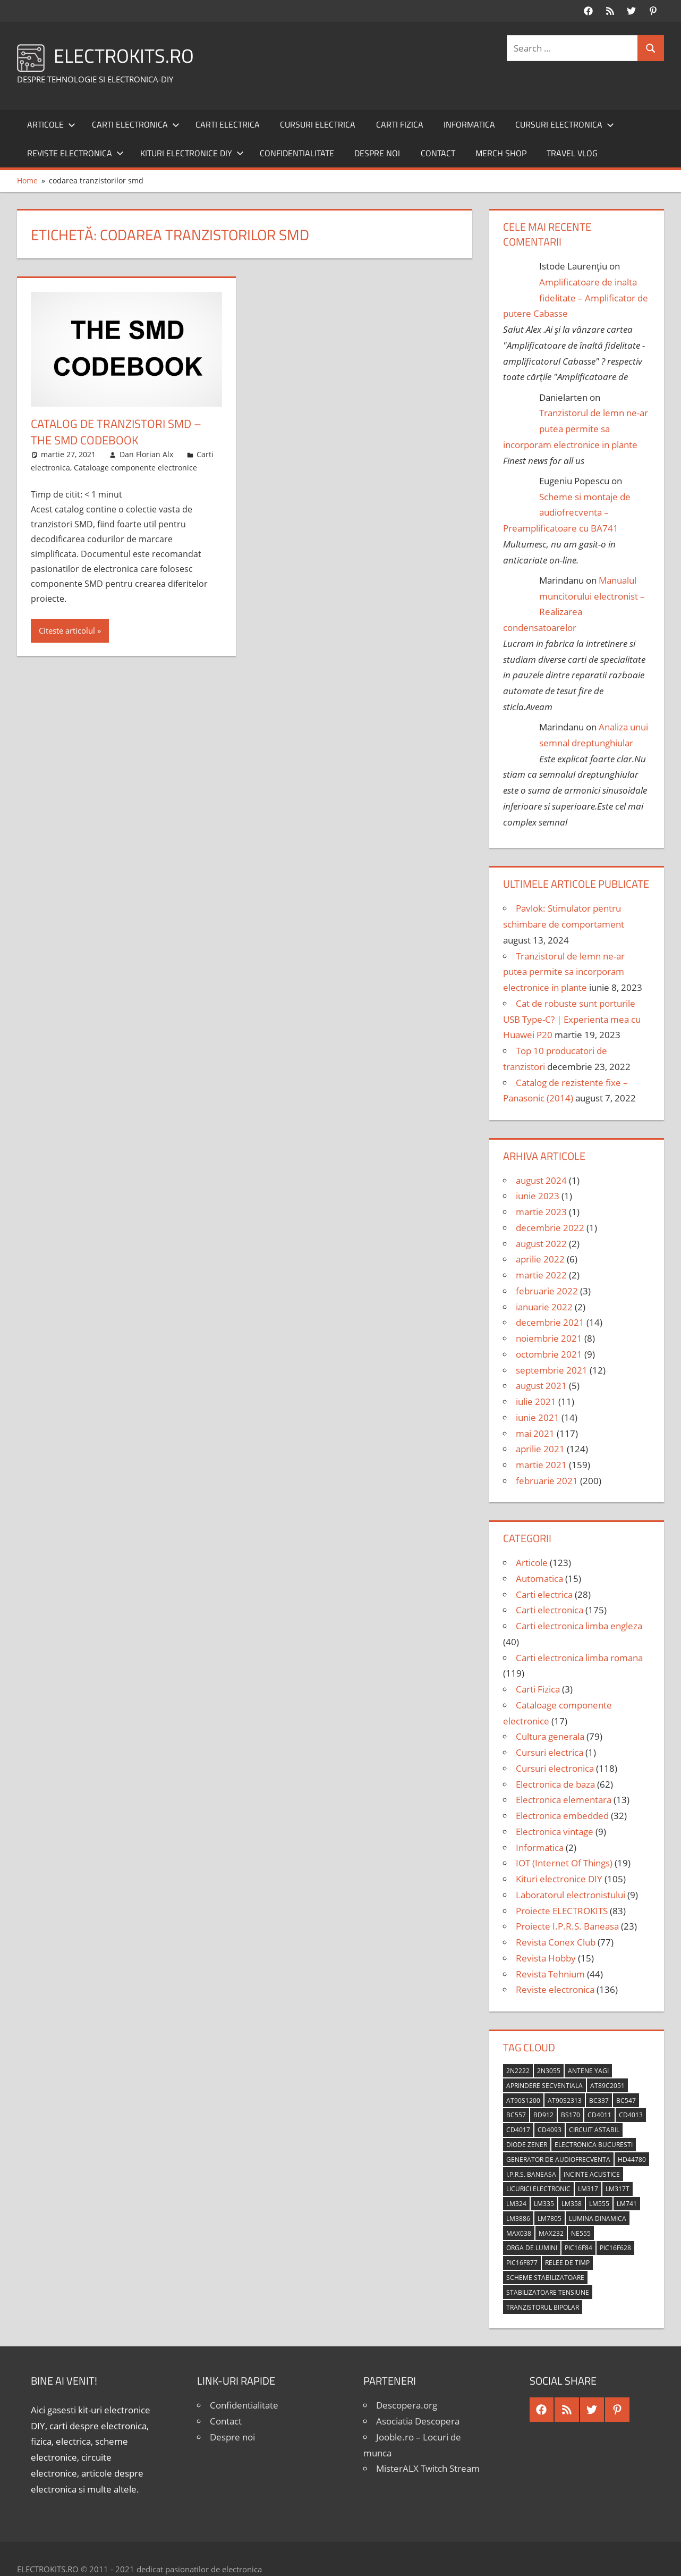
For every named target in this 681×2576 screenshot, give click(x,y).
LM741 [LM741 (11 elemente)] (627, 2203)
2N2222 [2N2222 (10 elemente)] (518, 2070)
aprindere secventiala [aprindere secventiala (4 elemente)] (544, 2085)
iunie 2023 (537, 1196)
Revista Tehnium (550, 1974)
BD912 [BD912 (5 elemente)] (543, 2114)
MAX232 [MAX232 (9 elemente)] (551, 2233)
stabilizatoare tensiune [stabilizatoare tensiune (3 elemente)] (547, 2292)
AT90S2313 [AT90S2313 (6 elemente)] (565, 2100)
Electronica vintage (554, 1831)
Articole (51, 124)
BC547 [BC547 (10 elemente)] (626, 2100)
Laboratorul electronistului (570, 1895)
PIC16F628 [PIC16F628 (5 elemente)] (615, 2247)
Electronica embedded (562, 1815)
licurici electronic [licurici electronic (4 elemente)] (538, 2188)
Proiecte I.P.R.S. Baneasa (567, 1926)
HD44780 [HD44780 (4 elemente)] (632, 2159)
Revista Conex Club (555, 1942)
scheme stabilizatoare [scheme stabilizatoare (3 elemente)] (545, 2277)
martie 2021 (541, 1465)
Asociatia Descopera (417, 2421)
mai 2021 (535, 1433)
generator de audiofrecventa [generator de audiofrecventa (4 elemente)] (558, 2159)
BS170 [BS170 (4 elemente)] (570, 2114)
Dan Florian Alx (146, 454)
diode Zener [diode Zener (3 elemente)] (526, 2144)
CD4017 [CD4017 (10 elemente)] (518, 2129)
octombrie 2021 (549, 1354)
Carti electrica (227, 124)
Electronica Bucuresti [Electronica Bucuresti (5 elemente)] (594, 2144)
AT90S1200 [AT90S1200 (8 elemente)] (523, 2100)
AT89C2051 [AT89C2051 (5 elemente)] (607, 2085)
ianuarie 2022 (544, 1307)
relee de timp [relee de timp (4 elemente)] (567, 2262)
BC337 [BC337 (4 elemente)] (599, 2100)
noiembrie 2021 (549, 1338)
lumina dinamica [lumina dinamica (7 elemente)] (597, 2218)
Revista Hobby (546, 1958)
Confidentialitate (297, 153)
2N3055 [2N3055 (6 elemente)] (548, 2070)
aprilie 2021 (540, 1449)
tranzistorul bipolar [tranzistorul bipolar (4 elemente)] (542, 2307)
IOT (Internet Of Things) (564, 1863)
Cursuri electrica (317, 124)
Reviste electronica (75, 153)
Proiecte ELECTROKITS (562, 1911)
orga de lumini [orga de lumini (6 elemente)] (531, 2247)
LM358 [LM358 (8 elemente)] (571, 2203)
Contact (438, 153)
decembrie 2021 (550, 1322)
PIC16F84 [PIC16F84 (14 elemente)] (578, 2247)
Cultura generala (550, 1736)
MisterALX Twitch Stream (428, 2468)
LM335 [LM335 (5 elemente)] (544, 2203)
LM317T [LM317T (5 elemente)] (617, 2188)
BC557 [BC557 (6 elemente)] (516, 2114)
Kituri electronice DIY (192, 153)
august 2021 (541, 1385)
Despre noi (377, 153)
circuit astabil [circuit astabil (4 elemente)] (594, 2129)
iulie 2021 (536, 1401)
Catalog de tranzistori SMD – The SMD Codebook (116, 432)
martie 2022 (541, 1275)
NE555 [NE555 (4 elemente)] (581, 2233)
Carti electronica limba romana (579, 1658)
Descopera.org (406, 2405)
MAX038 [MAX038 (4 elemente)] (518, 2233)
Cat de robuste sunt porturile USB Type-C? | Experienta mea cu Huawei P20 (572, 1019)
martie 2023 (541, 1212)
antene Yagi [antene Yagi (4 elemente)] (588, 2070)
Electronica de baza (555, 1784)
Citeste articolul (67, 630)
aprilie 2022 (540, 1259)
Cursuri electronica (564, 124)
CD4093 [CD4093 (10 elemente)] (549, 2129)
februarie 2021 (547, 1481)
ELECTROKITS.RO (124, 55)
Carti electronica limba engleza (579, 1626)
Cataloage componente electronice (135, 467)
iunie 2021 (537, 1417)
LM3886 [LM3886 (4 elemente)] (518, 2218)
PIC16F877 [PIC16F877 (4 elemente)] (522, 2262)
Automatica (539, 1578)
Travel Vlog (572, 153)
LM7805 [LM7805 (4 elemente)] (549, 2218)
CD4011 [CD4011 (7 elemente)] (599, 2114)
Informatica (469, 124)
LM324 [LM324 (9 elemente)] (516, 2203)
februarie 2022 (547, 1291)
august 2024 (541, 1180)
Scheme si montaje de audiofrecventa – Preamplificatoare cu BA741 (567, 513)
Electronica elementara (563, 1800)
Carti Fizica (399, 124)
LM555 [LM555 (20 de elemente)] (599, 2203)
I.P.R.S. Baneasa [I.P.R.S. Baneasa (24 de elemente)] (531, 2174)
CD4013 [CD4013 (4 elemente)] (631, 2114)
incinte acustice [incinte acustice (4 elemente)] (592, 2174)
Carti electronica (136, 124)
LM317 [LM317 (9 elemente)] (588, 2188)
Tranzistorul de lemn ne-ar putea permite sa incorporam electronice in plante (576, 429)
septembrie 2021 (552, 1370)
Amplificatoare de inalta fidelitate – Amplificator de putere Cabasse (576, 298)
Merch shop (500, 153)
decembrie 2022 (550, 1228)
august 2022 (541, 1244)
